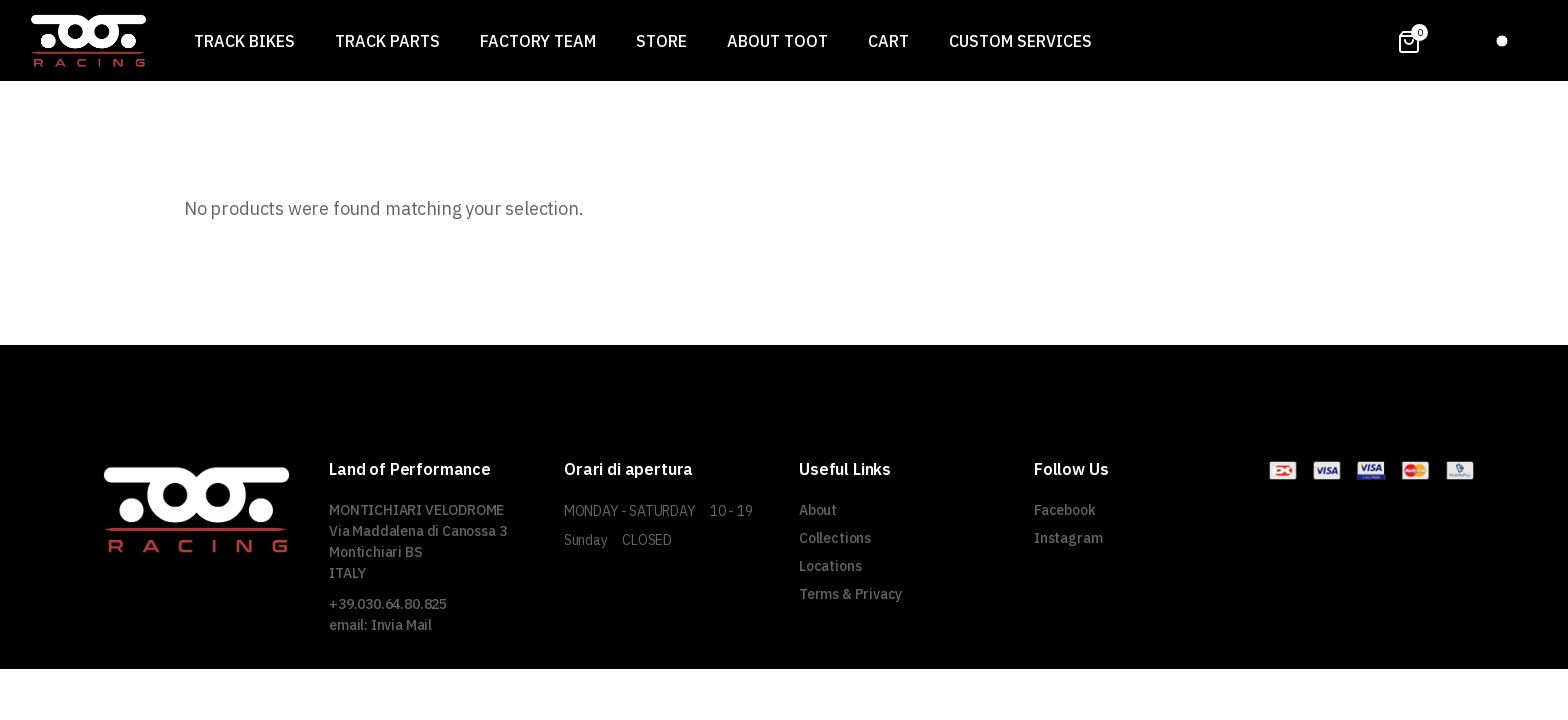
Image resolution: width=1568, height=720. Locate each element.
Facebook (1065, 510)
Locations (830, 566)
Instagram (1068, 538)
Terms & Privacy (850, 594)
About (818, 510)
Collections (835, 538)
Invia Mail (401, 625)
